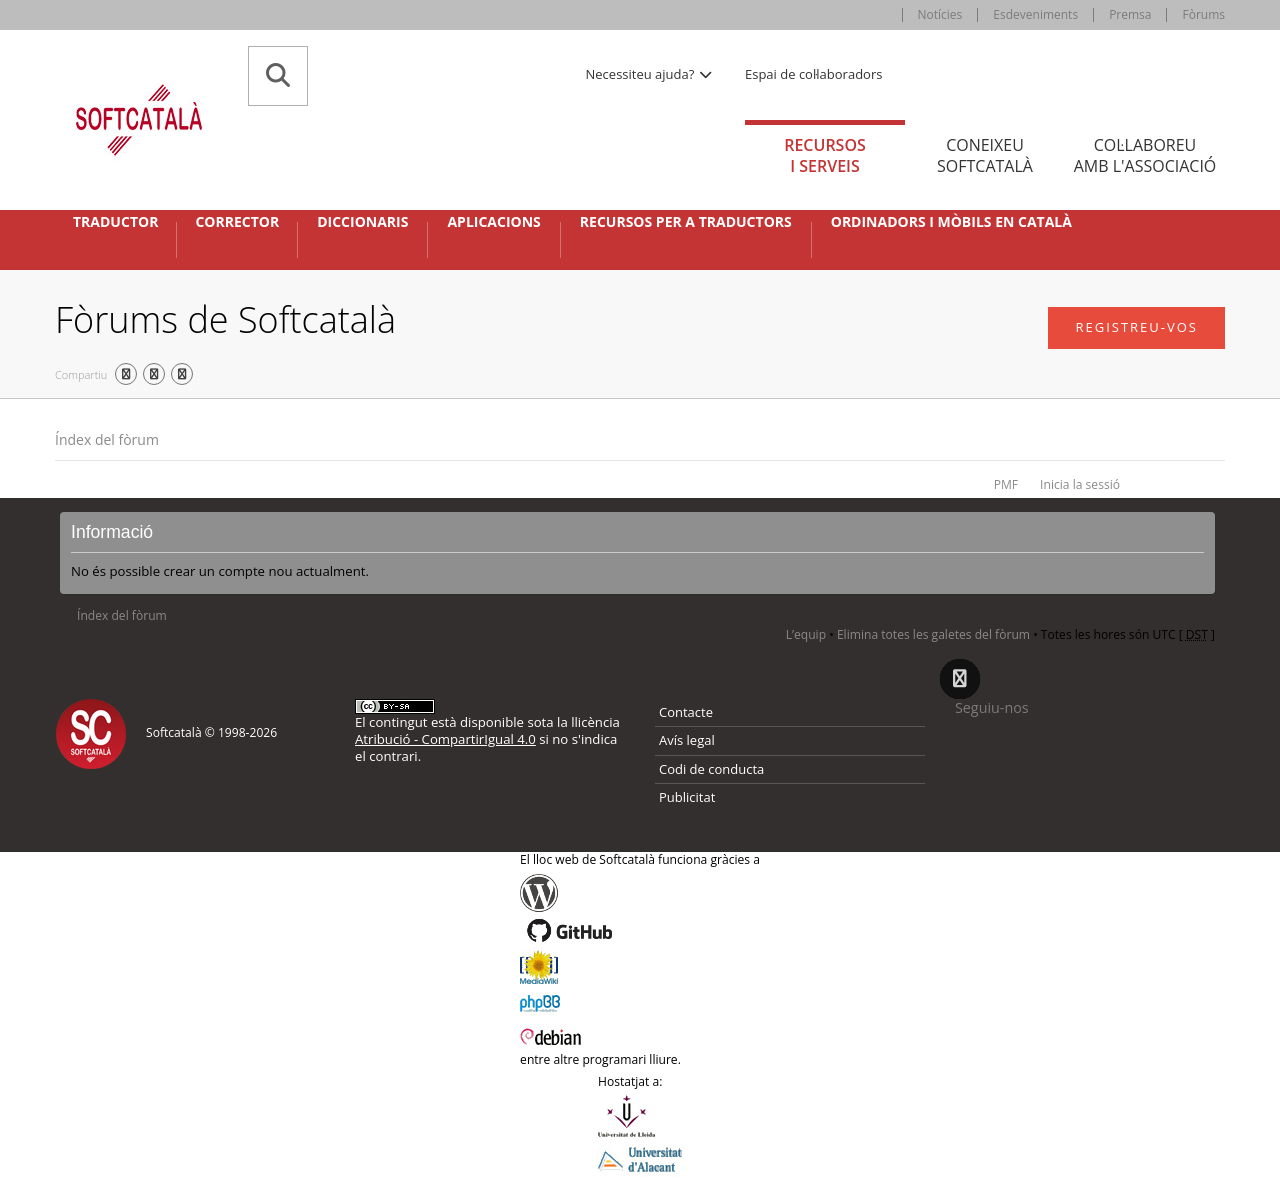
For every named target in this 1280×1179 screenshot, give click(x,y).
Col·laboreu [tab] (1145, 155)
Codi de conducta (711, 769)
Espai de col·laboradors (813, 74)
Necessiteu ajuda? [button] (650, 74)
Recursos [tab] (825, 155)
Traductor (115, 222)
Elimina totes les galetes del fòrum (933, 634)
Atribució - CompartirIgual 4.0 (445, 739)
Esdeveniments (1035, 14)
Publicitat (687, 797)
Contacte (686, 712)
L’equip (806, 634)
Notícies (940, 14)
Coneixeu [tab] (985, 155)
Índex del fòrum (107, 439)
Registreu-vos (1136, 327)
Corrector (237, 222)
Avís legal (687, 740)
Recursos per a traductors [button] (686, 222)
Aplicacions (493, 222)
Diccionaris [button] (362, 222)
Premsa (1130, 14)
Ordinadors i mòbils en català (951, 222)
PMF (1006, 484)
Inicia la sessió (1080, 484)
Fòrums (1203, 14)
